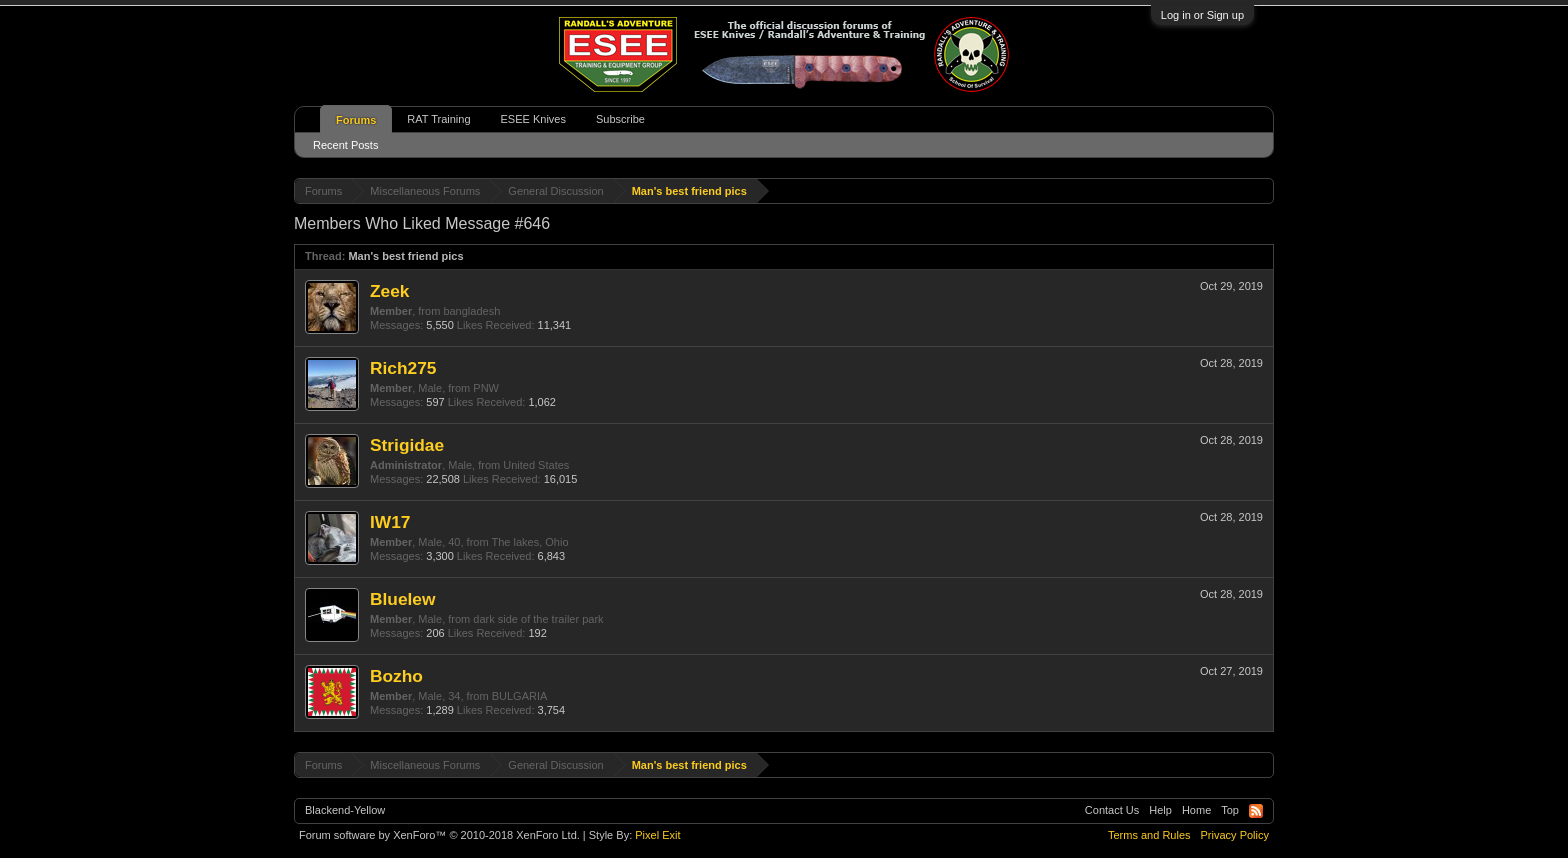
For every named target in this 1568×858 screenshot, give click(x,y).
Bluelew (402, 599)
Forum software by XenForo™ (439, 835)
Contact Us (1112, 810)
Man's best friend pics (405, 256)
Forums (356, 120)
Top (1230, 810)
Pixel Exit (657, 835)
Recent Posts (345, 145)
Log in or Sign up (1202, 15)
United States (536, 465)
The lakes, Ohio (529, 542)
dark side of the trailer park (538, 619)
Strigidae (407, 445)
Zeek (390, 291)
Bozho (396, 676)
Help (1160, 810)
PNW (486, 388)
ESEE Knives (533, 119)
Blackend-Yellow (345, 810)
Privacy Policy (1235, 835)
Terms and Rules (1149, 835)
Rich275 (403, 368)
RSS (1256, 811)
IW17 (390, 522)
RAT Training (438, 119)
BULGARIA (520, 696)
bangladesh (471, 311)
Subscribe (620, 119)
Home (1196, 810)
